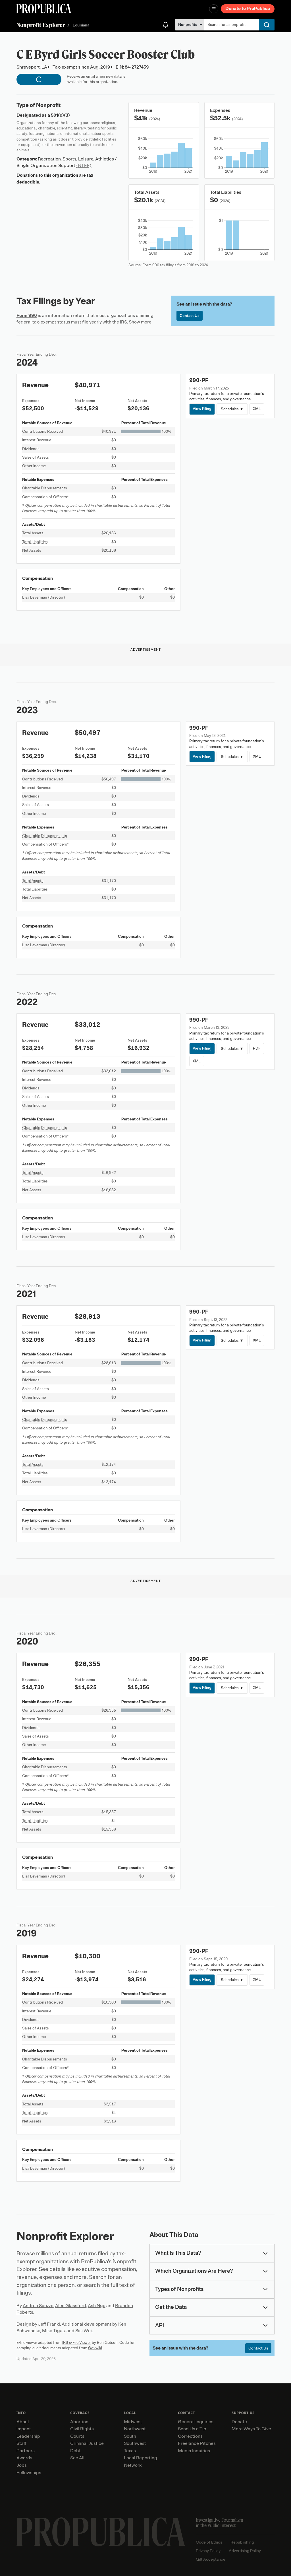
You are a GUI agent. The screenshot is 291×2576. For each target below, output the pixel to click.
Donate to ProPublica (247, 8)
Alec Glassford (70, 2306)
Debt (75, 2451)
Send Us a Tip (192, 2429)
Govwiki (95, 2348)
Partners (25, 2451)
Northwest (135, 2429)
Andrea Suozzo (38, 2306)
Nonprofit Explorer (40, 24)
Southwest (135, 2443)
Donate (239, 2422)
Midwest (133, 2422)
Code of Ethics (209, 2542)
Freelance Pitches (197, 2443)
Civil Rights (82, 2429)
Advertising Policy (245, 2550)
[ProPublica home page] (100, 2531)
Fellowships (28, 2473)
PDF (257, 1048)
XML (257, 408)
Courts (77, 2436)
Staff (21, 2443)
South (130, 2436)
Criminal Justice (87, 2443)
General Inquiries (195, 2422)
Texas (130, 2451)
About (22, 2422)
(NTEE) (84, 165)
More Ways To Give (251, 2429)
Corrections (190, 2436)
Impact (23, 2429)
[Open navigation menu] (213, 8)
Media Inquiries (194, 2451)
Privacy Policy (208, 2550)
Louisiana (81, 25)
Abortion (79, 2422)
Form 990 (26, 315)
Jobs (21, 2465)
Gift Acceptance (210, 2559)
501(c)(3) (60, 115)
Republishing (242, 2542)
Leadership (28, 2436)
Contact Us (189, 315)
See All (77, 2458)
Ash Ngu (96, 2306)
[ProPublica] (43, 8)
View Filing (202, 408)
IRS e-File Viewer (76, 2342)
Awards (24, 2458)
